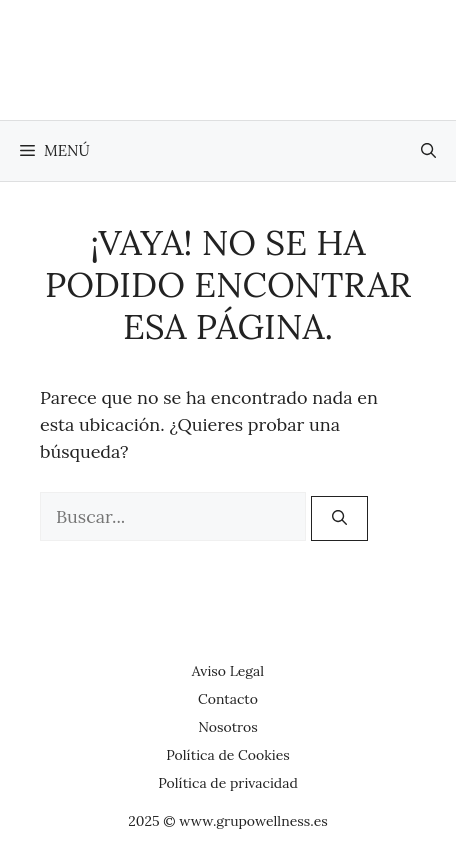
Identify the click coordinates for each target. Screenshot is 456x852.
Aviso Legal (228, 671)
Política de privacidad (228, 783)
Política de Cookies (228, 755)
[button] (428, 151)
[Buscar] (339, 518)
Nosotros (227, 727)
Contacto (228, 699)
